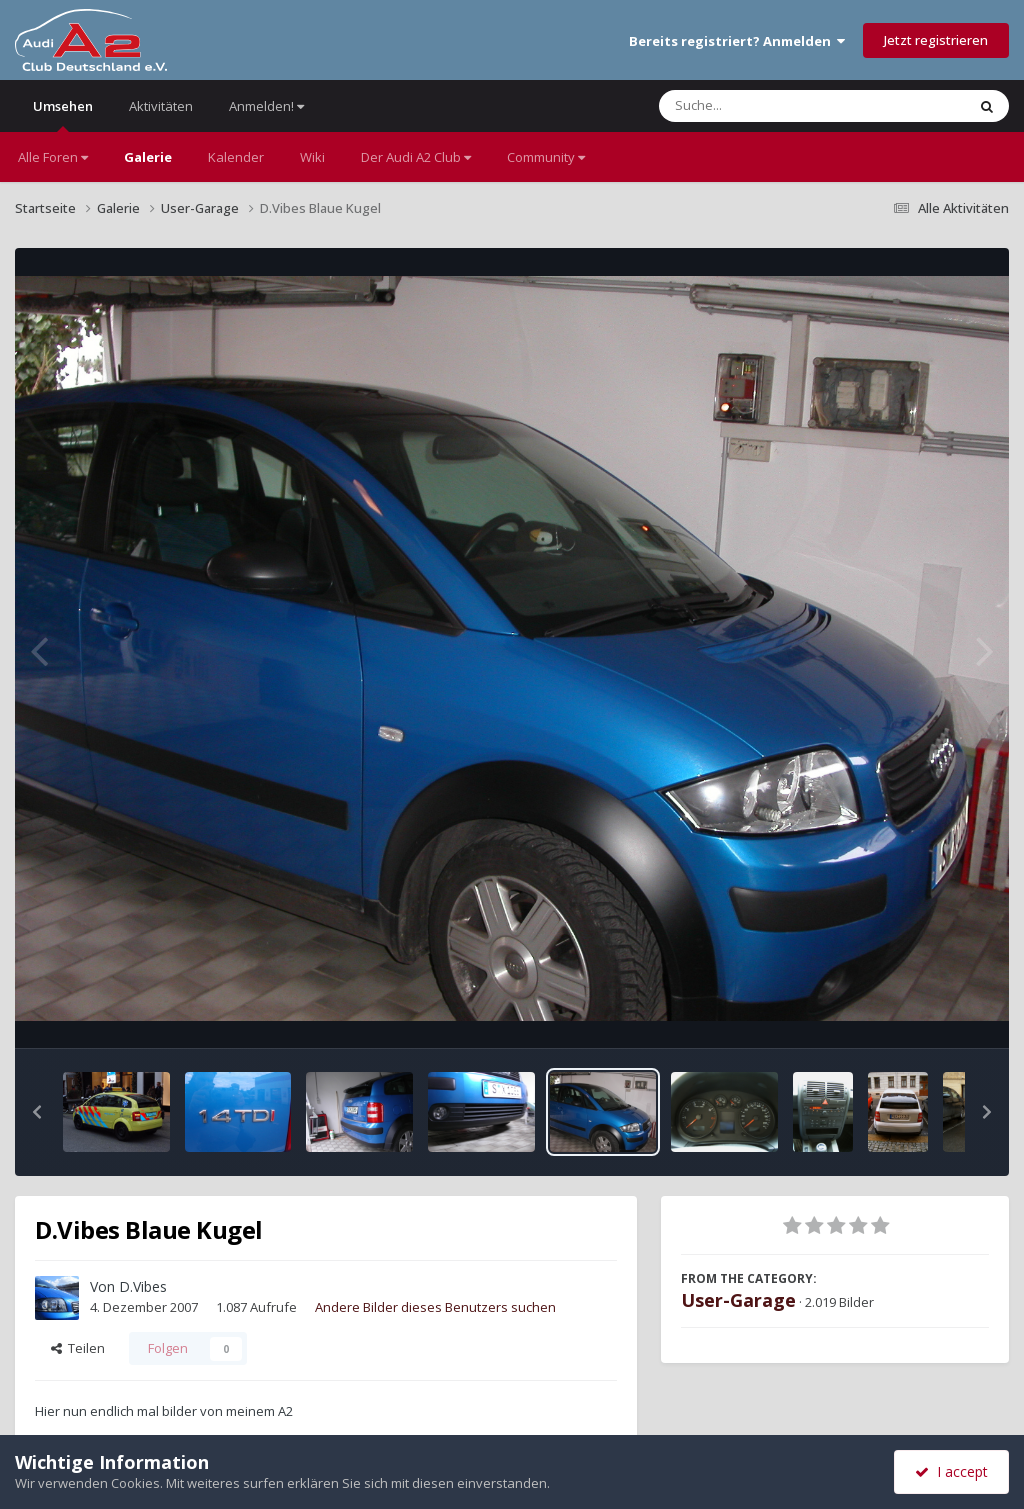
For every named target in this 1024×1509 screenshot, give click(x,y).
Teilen (78, 1348)
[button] (37, 1112)
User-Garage (738, 1300)
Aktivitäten (161, 106)
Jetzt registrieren (936, 40)
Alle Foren (53, 157)
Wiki (312, 157)
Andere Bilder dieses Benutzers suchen (435, 1307)
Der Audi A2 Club (416, 157)
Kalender (236, 157)
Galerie (148, 157)
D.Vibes (143, 1286)
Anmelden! (266, 106)
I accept (951, 1471)
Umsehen (63, 114)
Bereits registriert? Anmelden (737, 41)
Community (546, 157)
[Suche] (771, 106)
